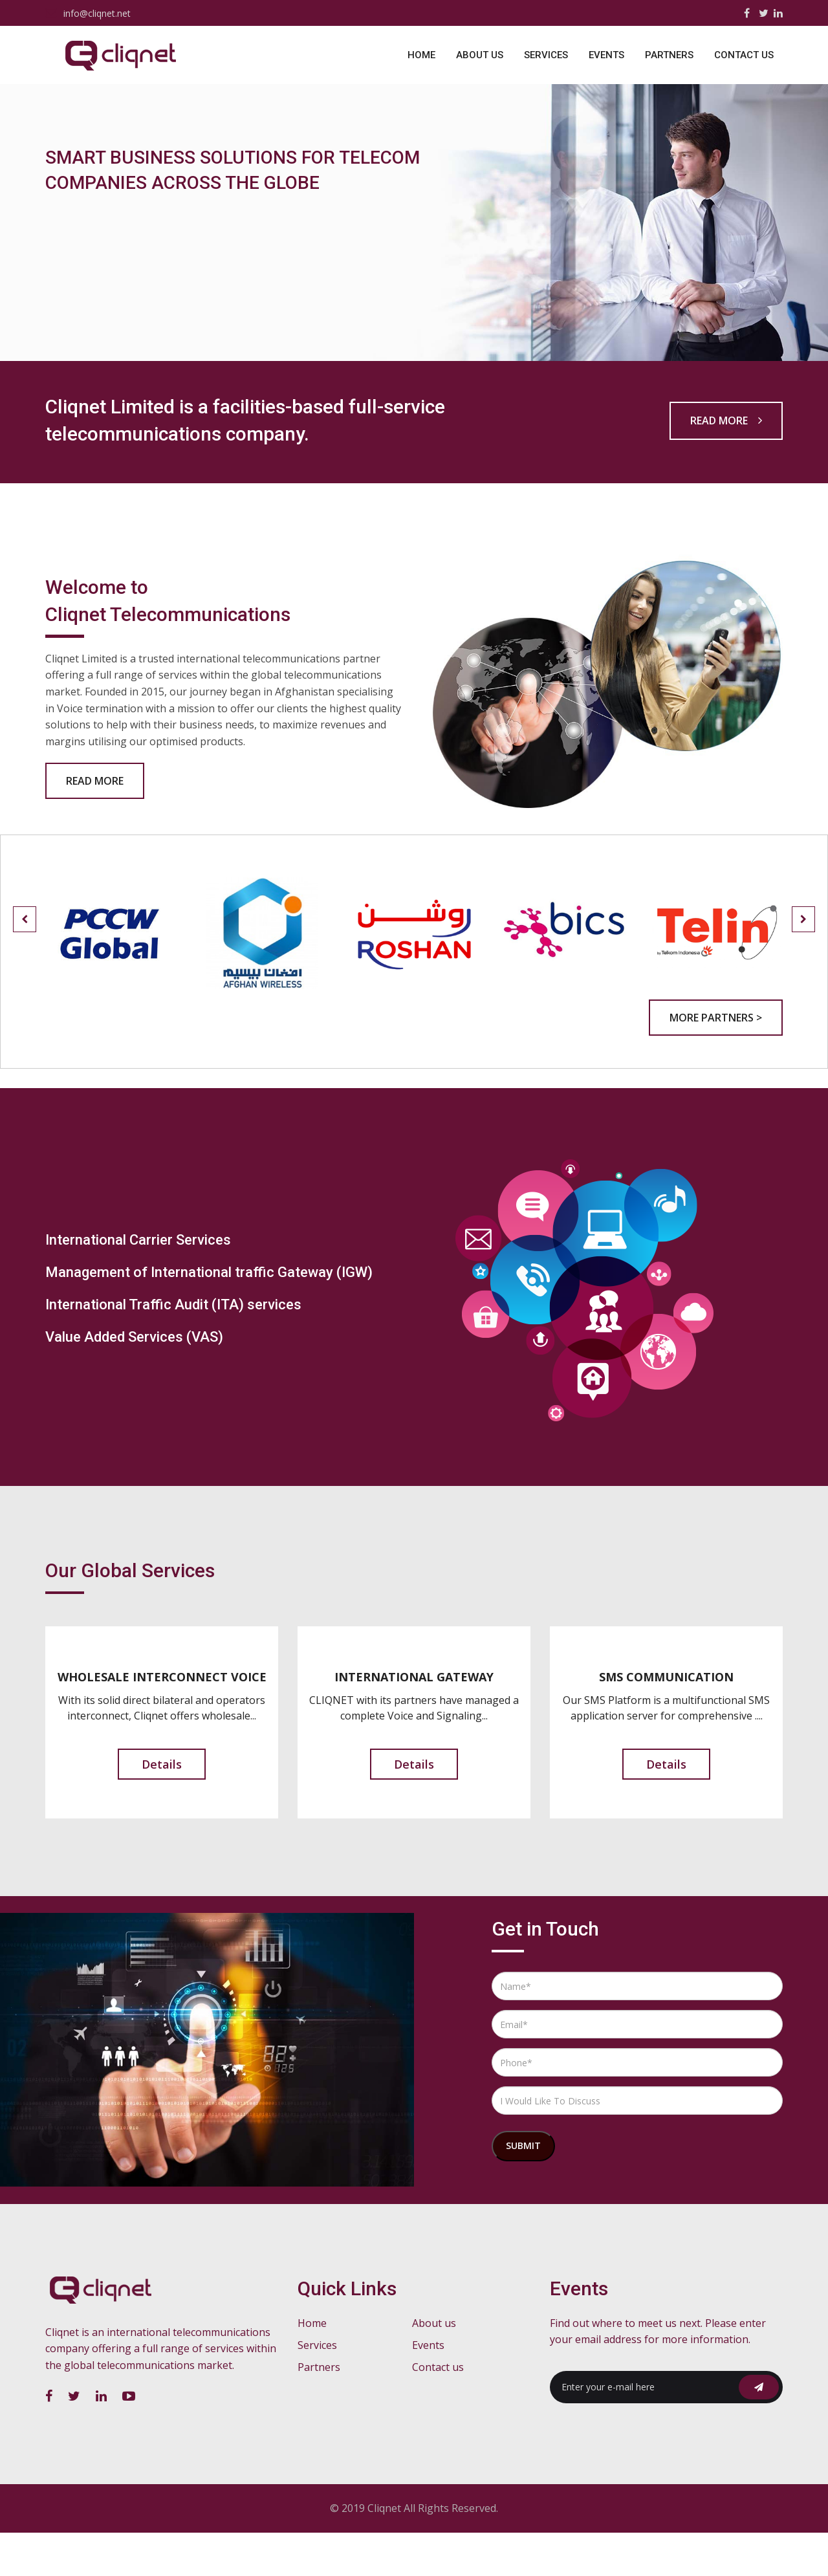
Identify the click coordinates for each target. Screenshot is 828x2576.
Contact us (744, 55)
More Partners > (716, 1062)
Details (162, 1809)
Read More (95, 825)
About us (479, 55)
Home (421, 55)
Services (546, 55)
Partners (669, 55)
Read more (726, 460)
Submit (523, 2190)
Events (606, 55)
